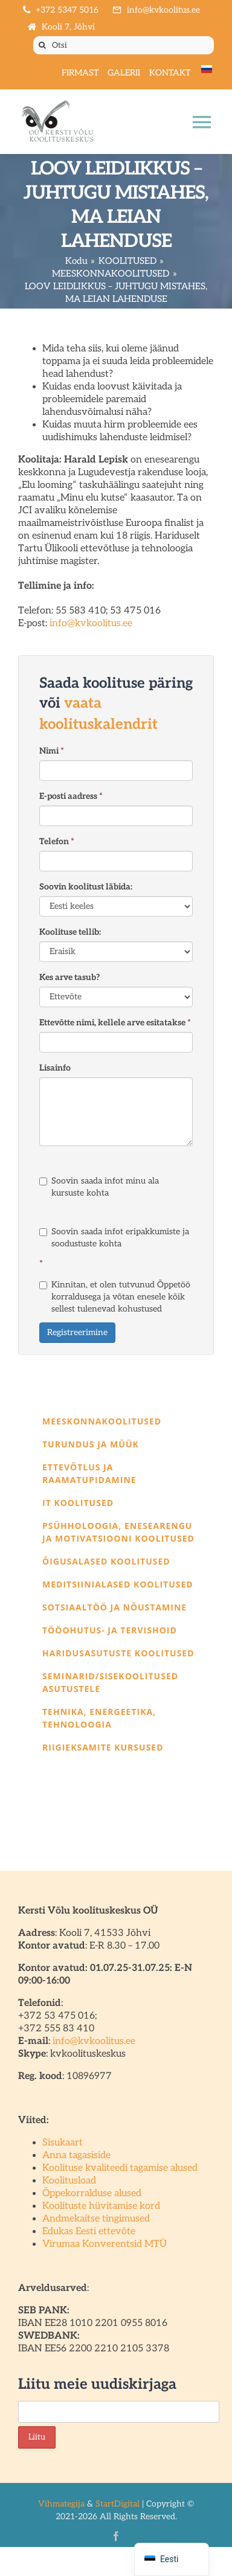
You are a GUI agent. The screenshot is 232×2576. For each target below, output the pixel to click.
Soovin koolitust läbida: (85, 887)
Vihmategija (61, 2504)
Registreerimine (77, 1332)
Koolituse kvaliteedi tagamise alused (120, 2168)
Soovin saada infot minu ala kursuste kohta (99, 1187)
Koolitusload (69, 2181)
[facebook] (116, 2536)
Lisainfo (55, 1068)
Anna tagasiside (76, 2155)
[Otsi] (123, 45)
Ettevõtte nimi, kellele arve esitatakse (115, 1022)
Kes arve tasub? (69, 977)
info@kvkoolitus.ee (91, 623)
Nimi (51, 751)
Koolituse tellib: (70, 932)
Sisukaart (62, 2142)
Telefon (56, 841)
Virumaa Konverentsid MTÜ (104, 2244)
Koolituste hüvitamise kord (101, 2206)
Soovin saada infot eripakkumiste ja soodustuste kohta (114, 1237)
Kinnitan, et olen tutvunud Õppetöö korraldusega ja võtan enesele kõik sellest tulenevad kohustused (114, 1297)
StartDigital (117, 2504)
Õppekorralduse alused (91, 2193)
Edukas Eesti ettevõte (88, 2231)
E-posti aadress (71, 796)
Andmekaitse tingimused (96, 2219)
